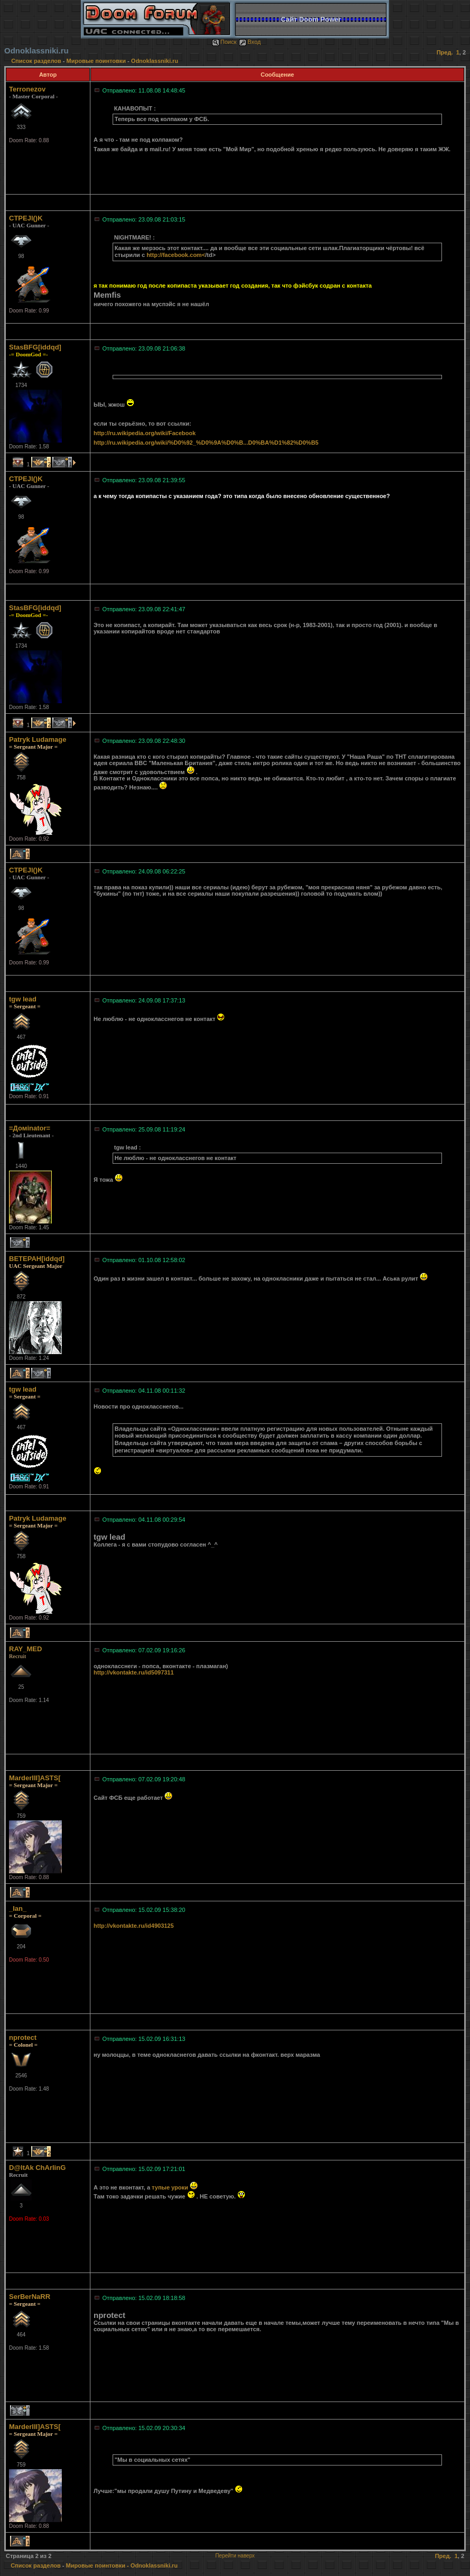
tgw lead (22, 999)
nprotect (22, 2037)
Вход (250, 42)
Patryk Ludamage (37, 739)
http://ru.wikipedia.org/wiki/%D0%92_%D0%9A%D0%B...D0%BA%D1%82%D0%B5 (206, 442)
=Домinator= (29, 1128)
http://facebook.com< (175, 255)
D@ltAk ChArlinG (37, 2168)
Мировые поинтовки (96, 61)
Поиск (224, 42)
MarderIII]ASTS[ (35, 1778)
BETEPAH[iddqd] (36, 1259)
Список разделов (37, 61)
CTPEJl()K (26, 218)
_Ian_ (17, 1908)
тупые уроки (170, 2187)
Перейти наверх (235, 2556)
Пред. (445, 52)
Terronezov (27, 89)
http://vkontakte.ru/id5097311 (134, 1672)
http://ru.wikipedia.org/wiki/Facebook (145, 433)
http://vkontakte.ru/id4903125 (134, 1925)
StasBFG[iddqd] (35, 347)
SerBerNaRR (29, 2297)
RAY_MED (25, 1649)
